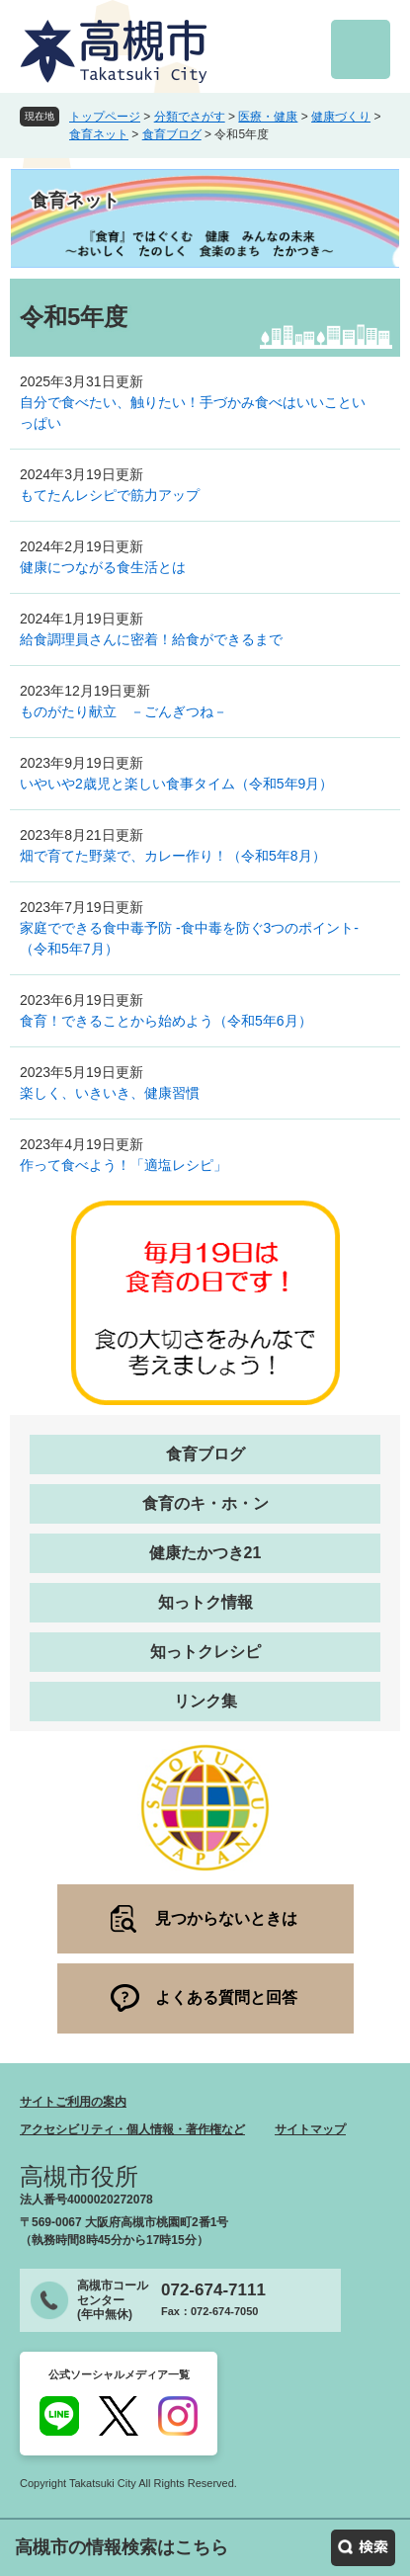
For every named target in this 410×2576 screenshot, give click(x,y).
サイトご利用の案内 (73, 2102)
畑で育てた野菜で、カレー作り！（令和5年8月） (173, 856)
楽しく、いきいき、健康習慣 (110, 1093)
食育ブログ (172, 134)
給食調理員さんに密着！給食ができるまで (151, 639)
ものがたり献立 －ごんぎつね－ (123, 711)
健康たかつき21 (205, 1552)
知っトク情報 (205, 1602)
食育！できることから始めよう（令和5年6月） (166, 1021)
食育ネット (98, 134)
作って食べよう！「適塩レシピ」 (123, 1165)
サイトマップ (310, 2129)
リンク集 (205, 1701)
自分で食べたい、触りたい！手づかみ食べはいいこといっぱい (193, 412)
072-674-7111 (213, 2290)
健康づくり (340, 117)
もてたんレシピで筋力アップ (110, 495)
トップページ (104, 117)
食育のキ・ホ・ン (205, 1503)
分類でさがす (189, 117)
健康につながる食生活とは (103, 567)
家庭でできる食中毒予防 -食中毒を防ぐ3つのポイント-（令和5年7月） (189, 938)
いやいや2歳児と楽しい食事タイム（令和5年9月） (176, 783)
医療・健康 (267, 117)
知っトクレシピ (205, 1651)
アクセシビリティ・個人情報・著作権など (132, 2129)
